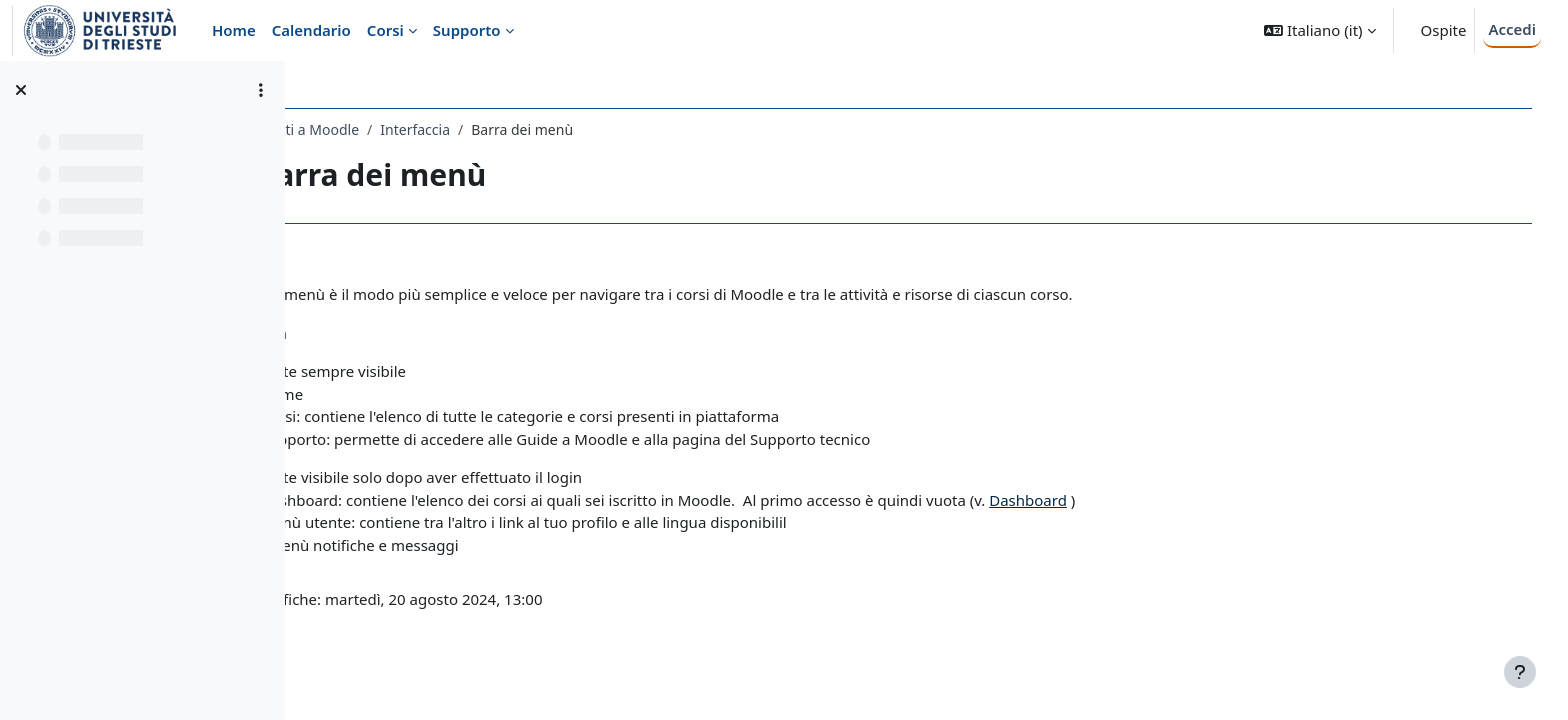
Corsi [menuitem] (385, 30)
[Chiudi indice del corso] (21, 90)
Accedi (1512, 29)
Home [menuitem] (234, 30)
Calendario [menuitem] (311, 30)
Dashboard (1156, 500)
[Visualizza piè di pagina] (1520, 672)
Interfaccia (543, 129)
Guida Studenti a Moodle (405, 129)
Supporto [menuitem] (467, 30)
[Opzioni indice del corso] (261, 90)
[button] (1319, 30)
